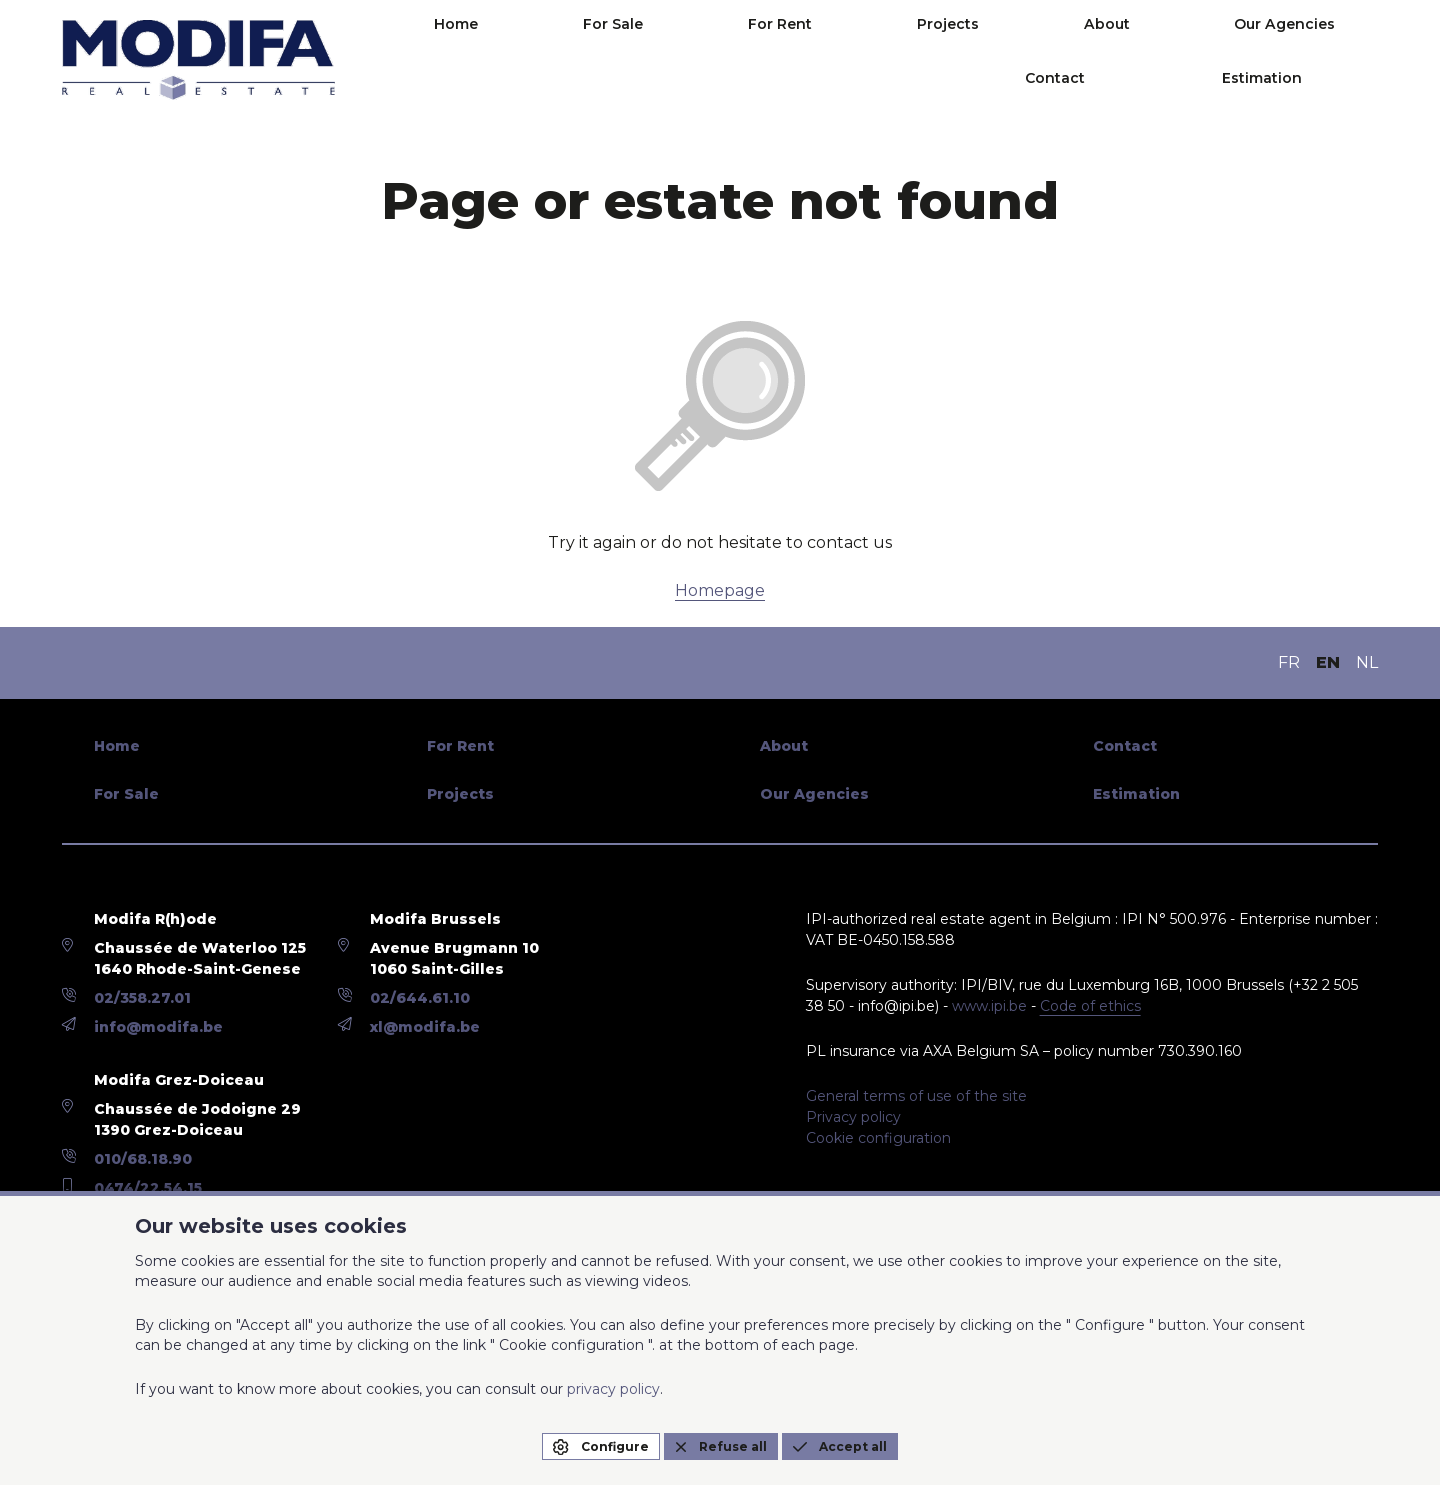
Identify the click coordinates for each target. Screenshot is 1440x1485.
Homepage (720, 590)
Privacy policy (853, 1117)
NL (1367, 662)
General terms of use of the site (916, 1096)
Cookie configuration (878, 1138)
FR (1289, 662)
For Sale (583, 60)
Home (483, 60)
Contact (1154, 60)
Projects (804, 60)
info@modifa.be (158, 1027)
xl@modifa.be (425, 1027)
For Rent (693, 60)
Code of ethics (1090, 1006)
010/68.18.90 (143, 1159)
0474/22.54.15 (148, 1188)
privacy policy (613, 1389)
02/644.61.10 (420, 998)
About (905, 60)
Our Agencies (1026, 60)
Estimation (1305, 60)
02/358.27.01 (142, 998)
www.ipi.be (989, 1006)
